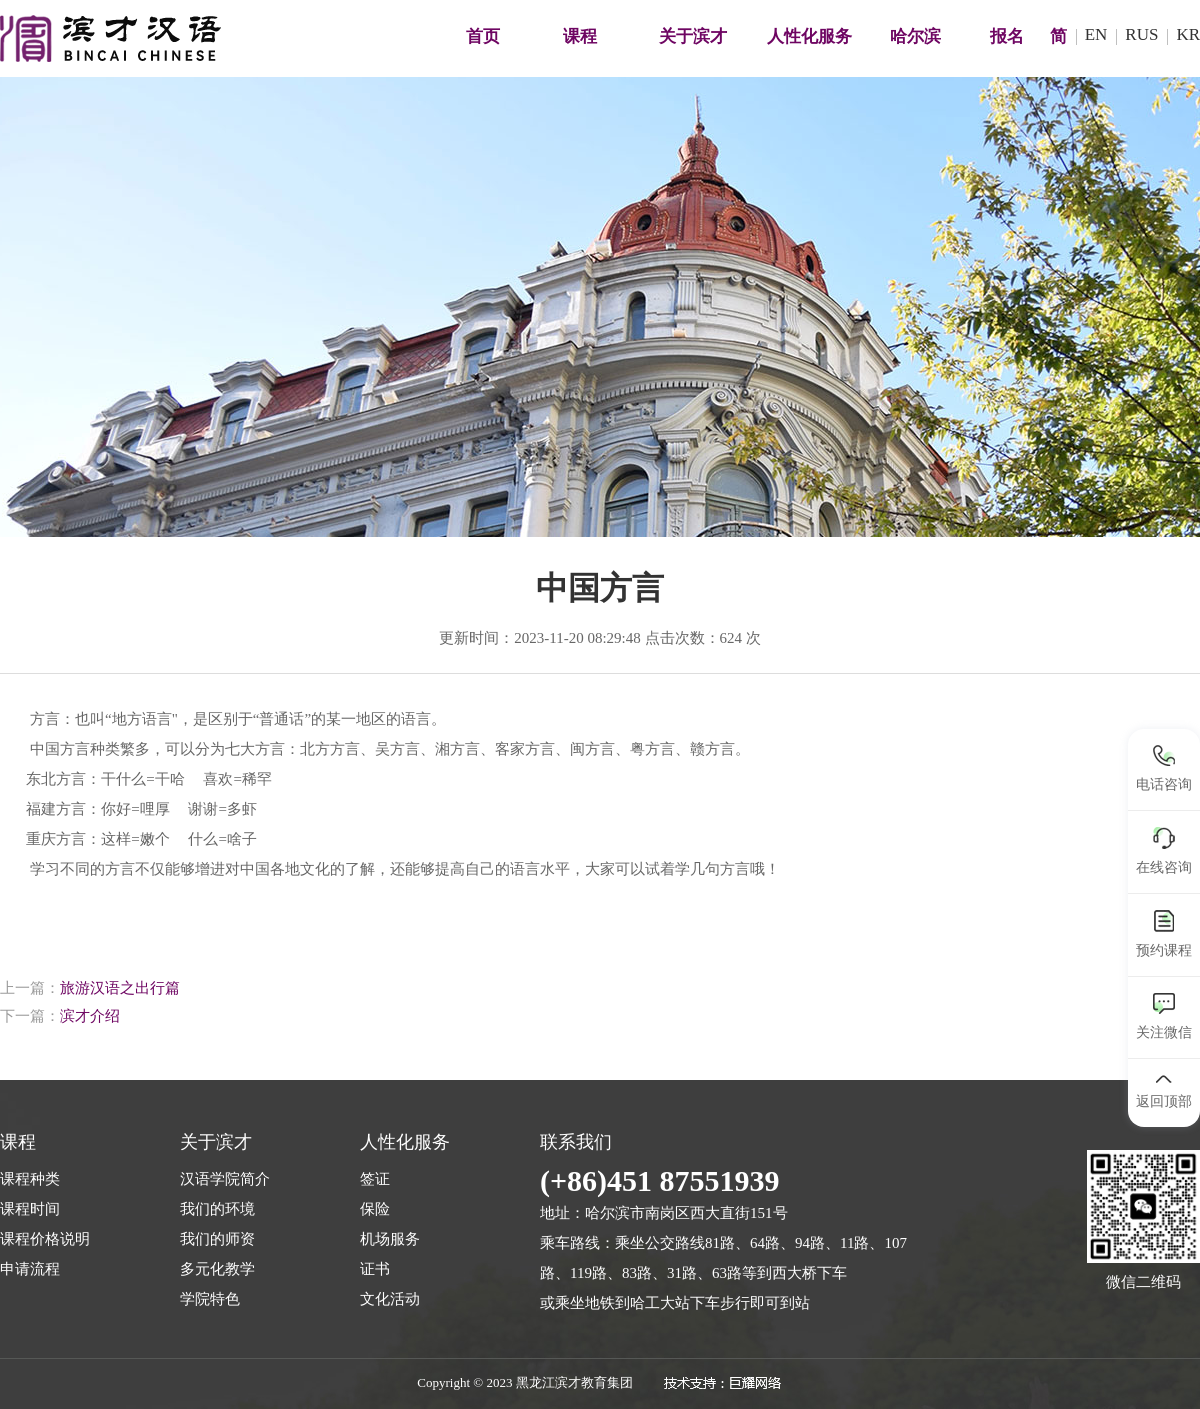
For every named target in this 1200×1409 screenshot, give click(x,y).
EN (1096, 34)
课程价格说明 (45, 1239)
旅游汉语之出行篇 (120, 988)
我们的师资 (217, 1239)
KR (1188, 34)
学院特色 (210, 1299)
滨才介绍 (90, 1016)
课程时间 (30, 1209)
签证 (375, 1179)
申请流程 (30, 1269)
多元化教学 (217, 1269)
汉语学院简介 (225, 1179)
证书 (375, 1269)
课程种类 (30, 1179)
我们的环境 (217, 1209)
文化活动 (390, 1299)
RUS (1141, 34)
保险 (375, 1209)
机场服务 (390, 1239)
